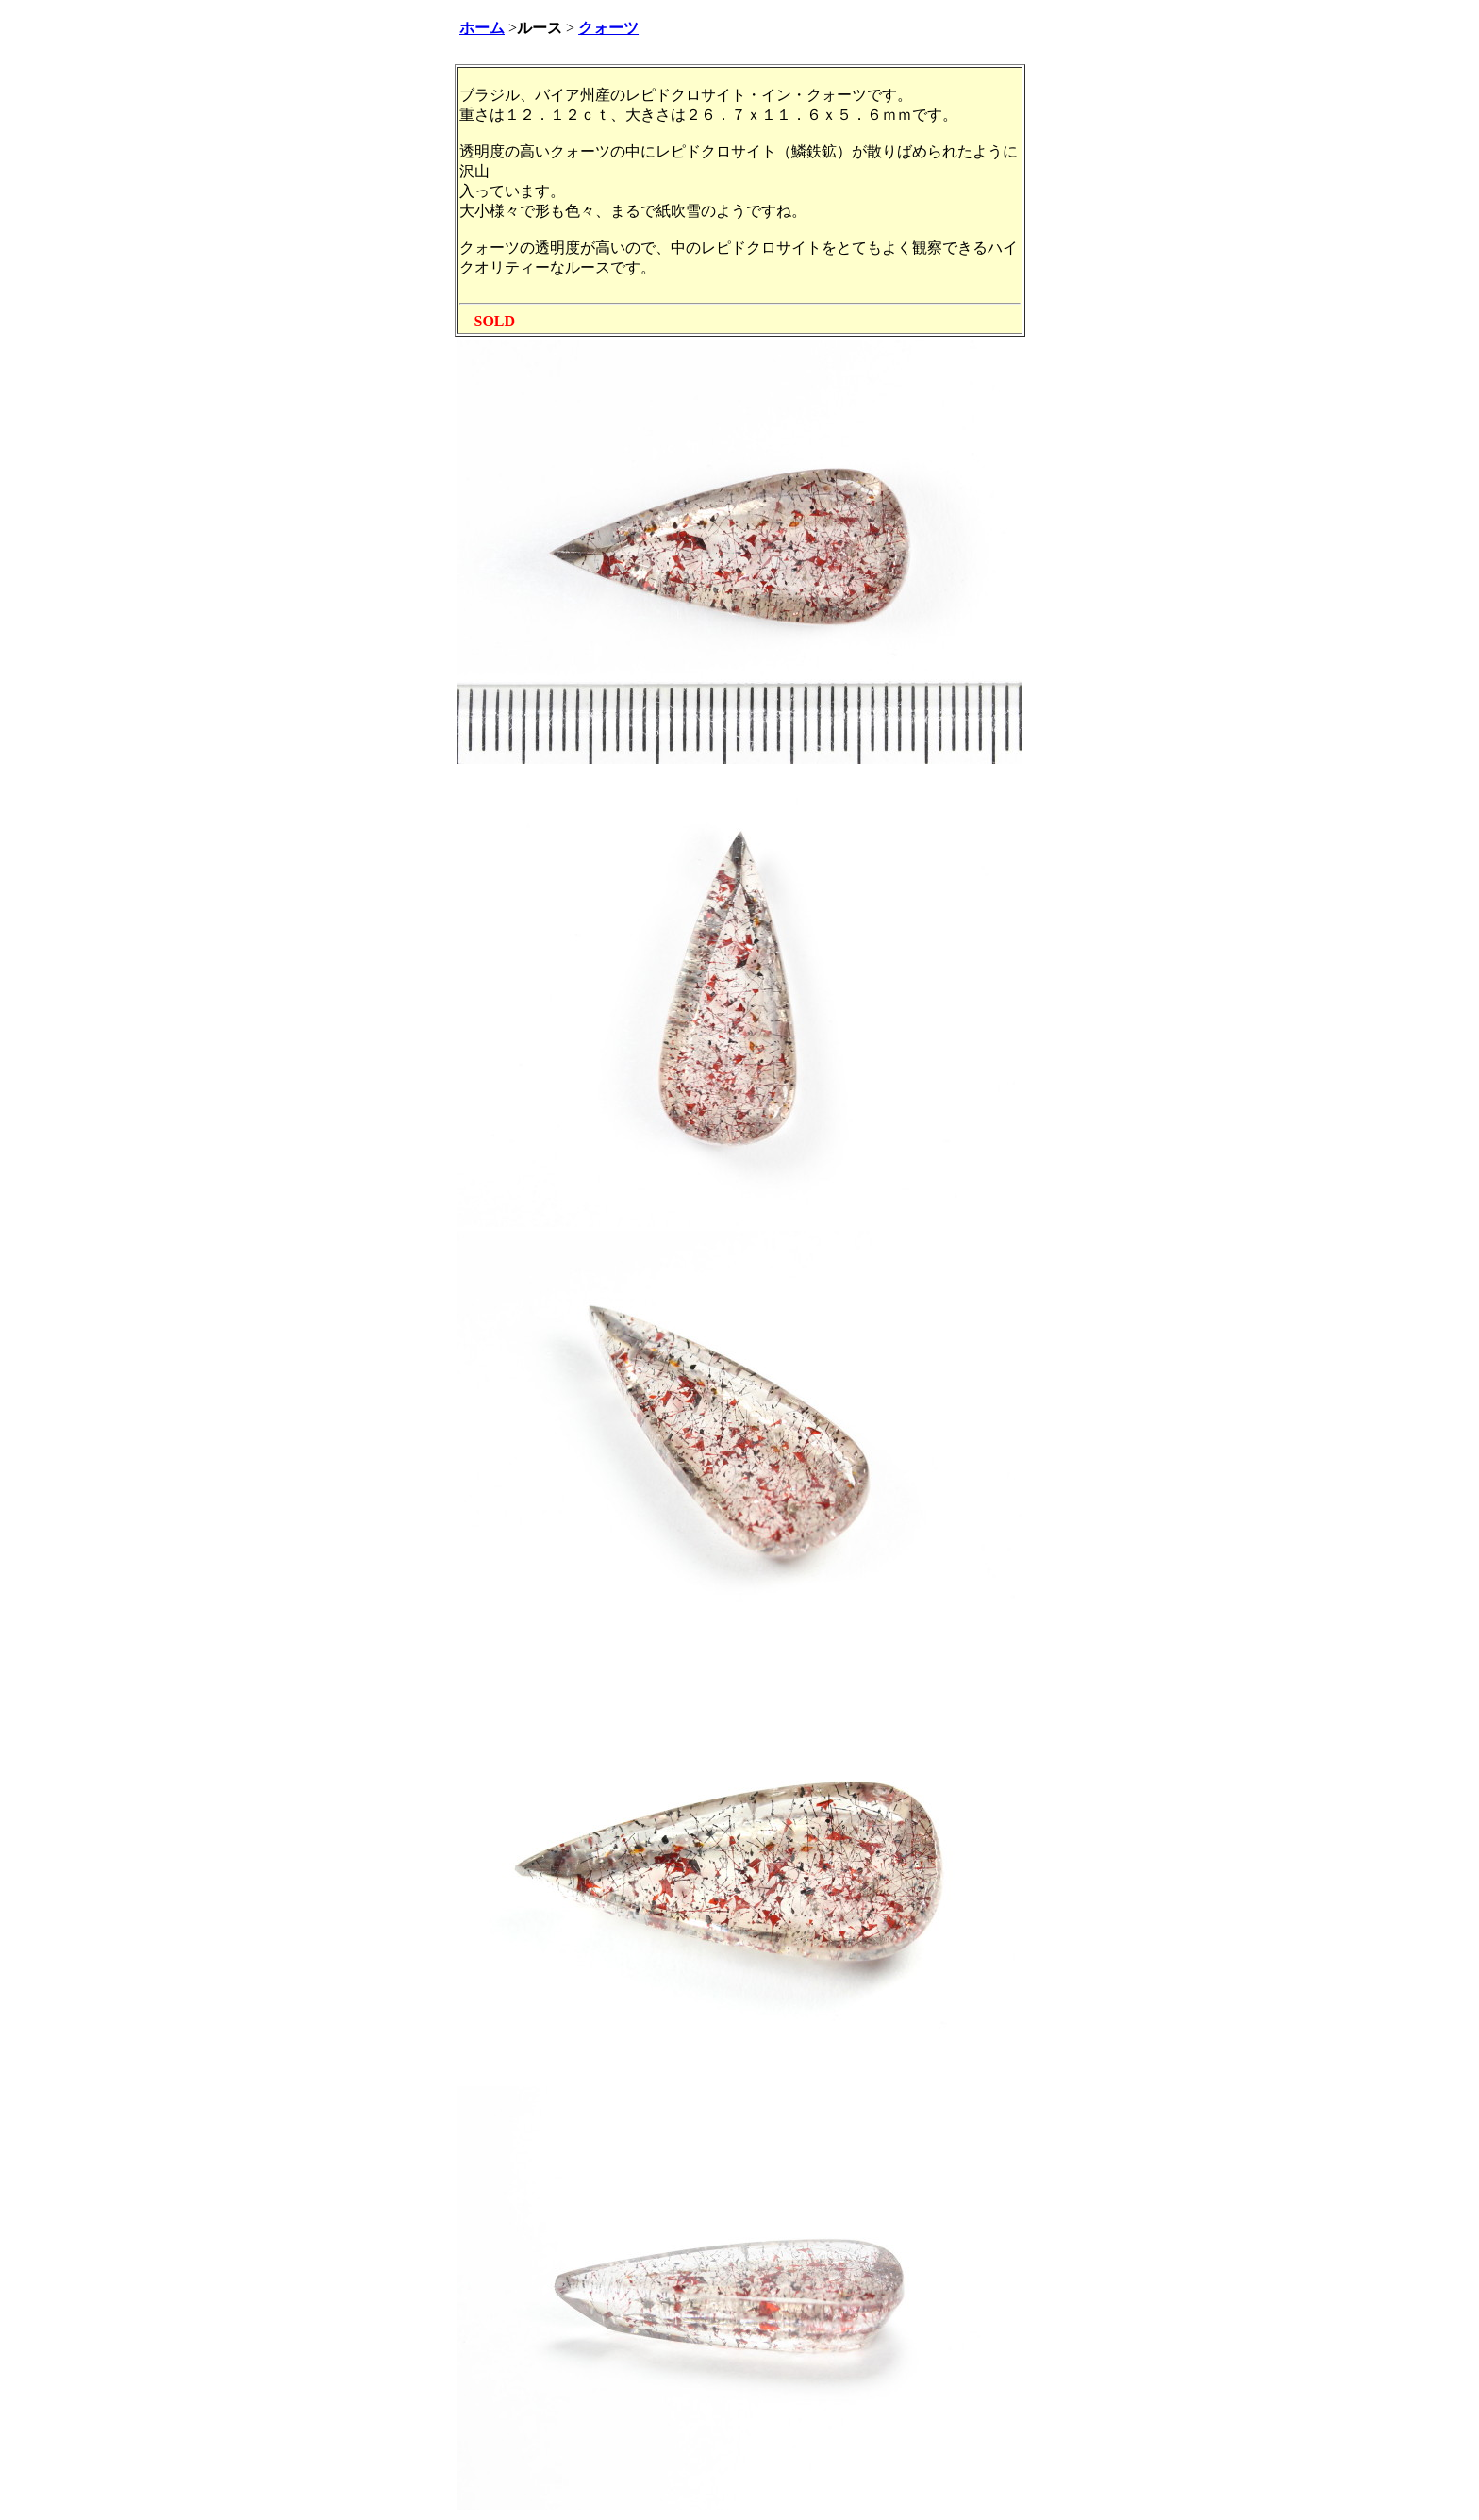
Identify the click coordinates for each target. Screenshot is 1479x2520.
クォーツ (608, 28)
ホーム (482, 28)
